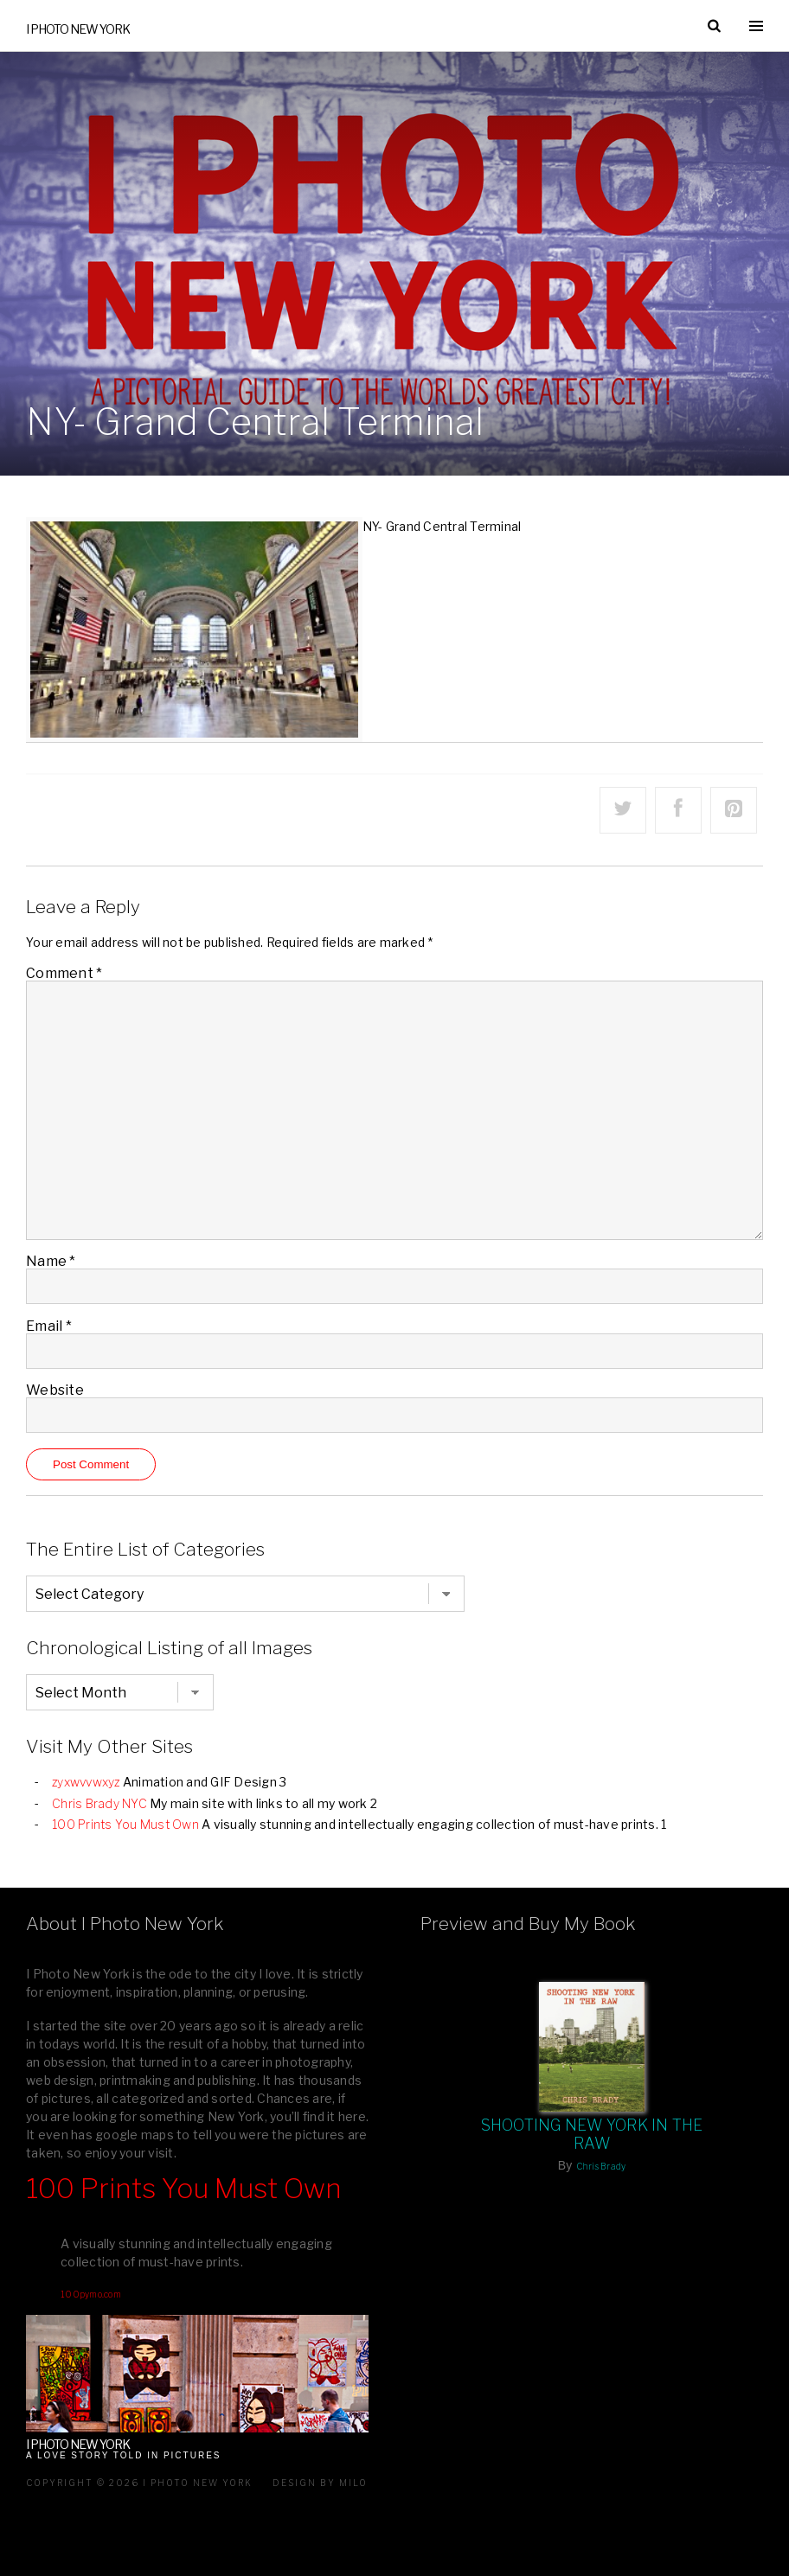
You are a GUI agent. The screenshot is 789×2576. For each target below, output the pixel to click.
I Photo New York (78, 29)
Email (49, 1325)
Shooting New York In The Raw (592, 2134)
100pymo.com (91, 2294)
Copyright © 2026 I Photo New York (139, 2482)
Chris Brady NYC (99, 1802)
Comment (64, 972)
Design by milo (320, 2482)
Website (55, 1390)
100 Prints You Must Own (125, 1824)
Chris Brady (601, 2166)
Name (51, 1261)
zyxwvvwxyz (86, 1781)
